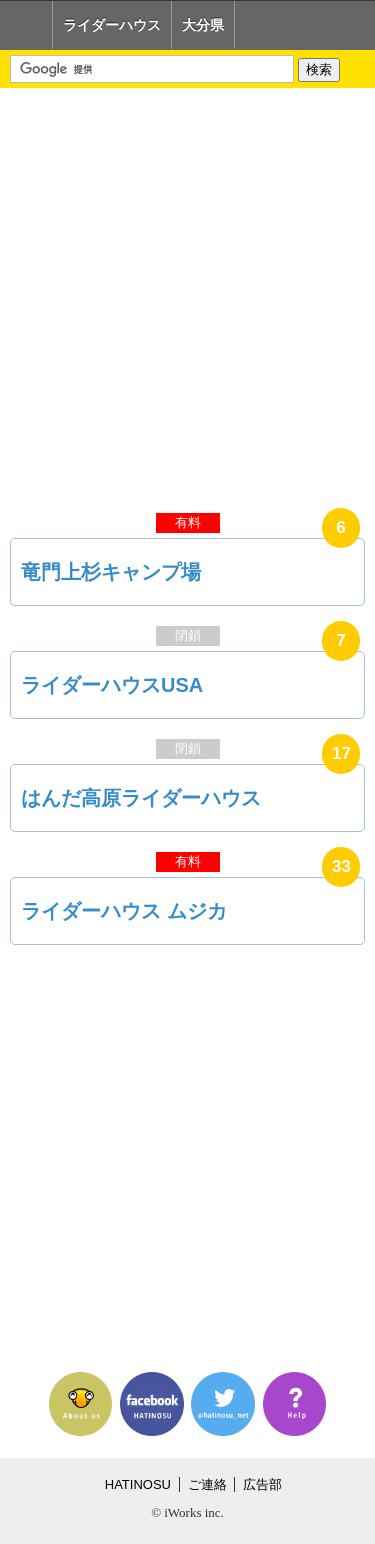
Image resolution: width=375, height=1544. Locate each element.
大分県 (203, 25)
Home (26, 25)
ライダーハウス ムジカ (124, 911)
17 (341, 753)
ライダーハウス (112, 25)
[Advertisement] (187, 295)
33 (341, 866)
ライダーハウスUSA (112, 685)
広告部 (262, 1484)
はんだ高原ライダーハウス (141, 798)
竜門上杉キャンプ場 (111, 572)
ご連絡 (207, 1484)
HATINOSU (138, 1484)
